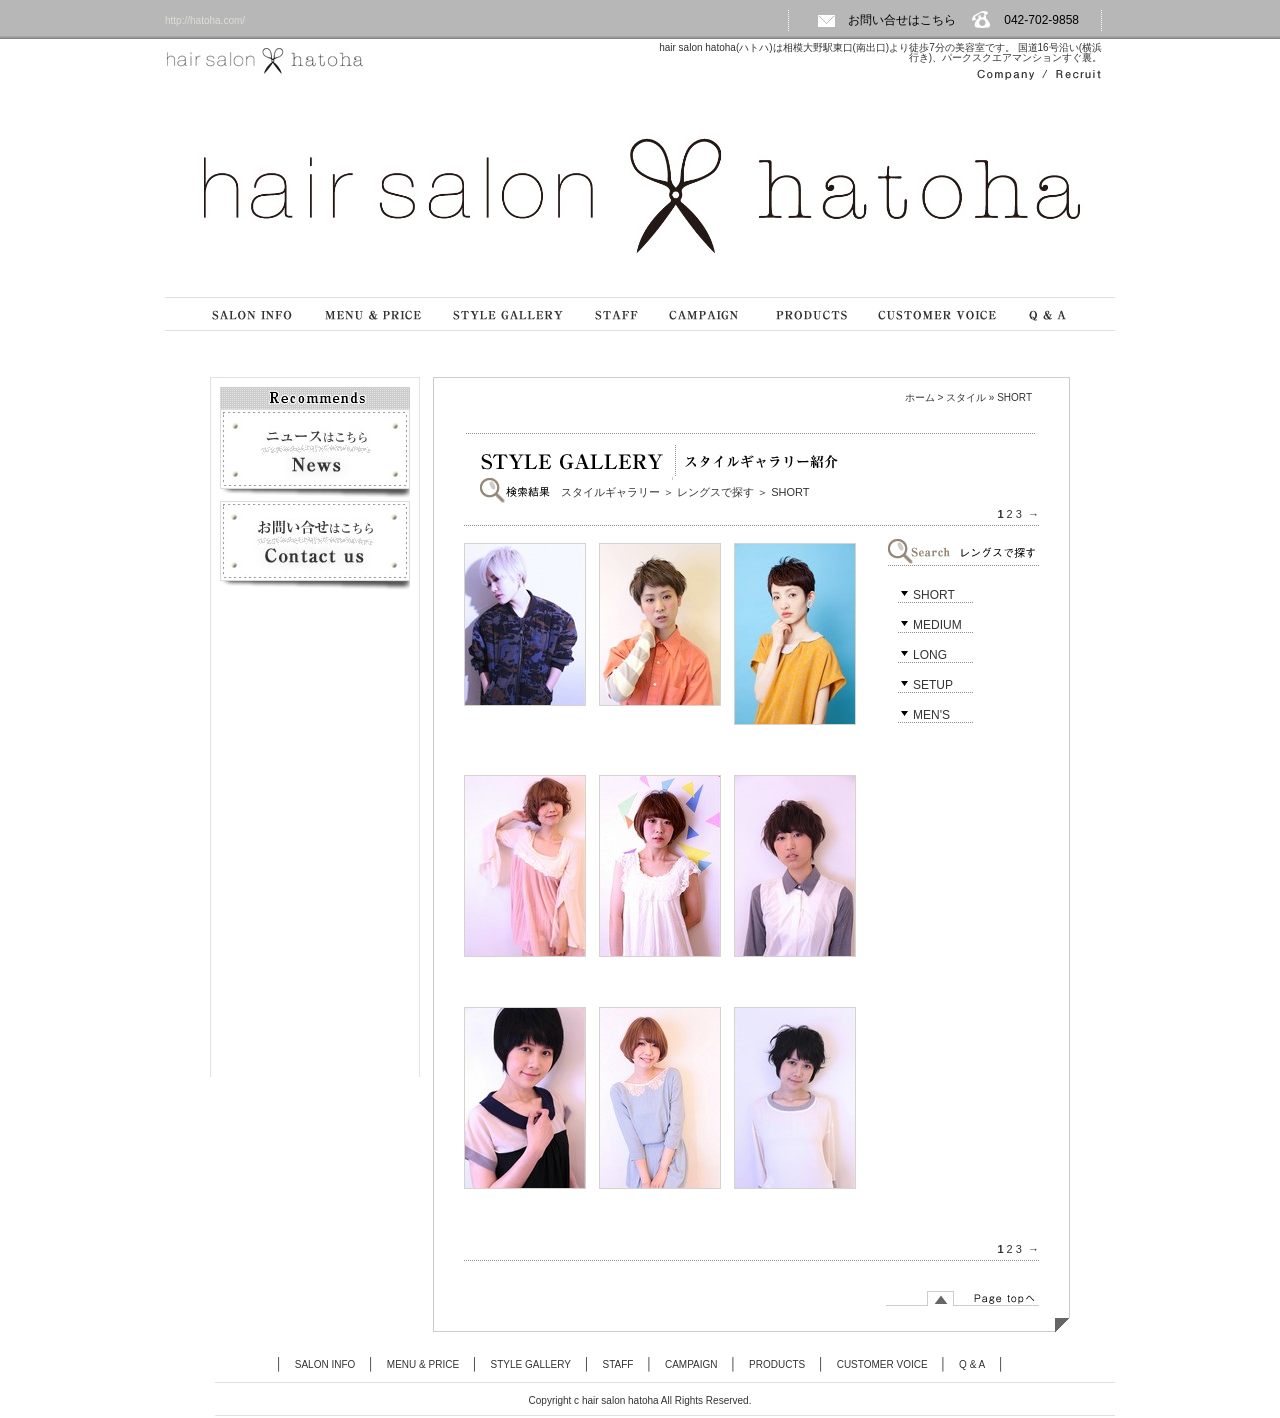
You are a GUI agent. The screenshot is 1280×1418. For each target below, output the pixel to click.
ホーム (920, 397)
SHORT (934, 595)
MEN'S (931, 715)
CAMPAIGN (691, 1364)
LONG (930, 655)
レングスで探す (715, 492)
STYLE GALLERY (531, 1364)
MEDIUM (937, 625)
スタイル (966, 397)
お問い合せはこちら (886, 20)
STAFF (618, 1364)
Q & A (972, 1364)
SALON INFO (325, 1364)
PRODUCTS (777, 1364)
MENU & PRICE (423, 1364)
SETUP (933, 685)
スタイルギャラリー (610, 492)
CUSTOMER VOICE (882, 1364)
